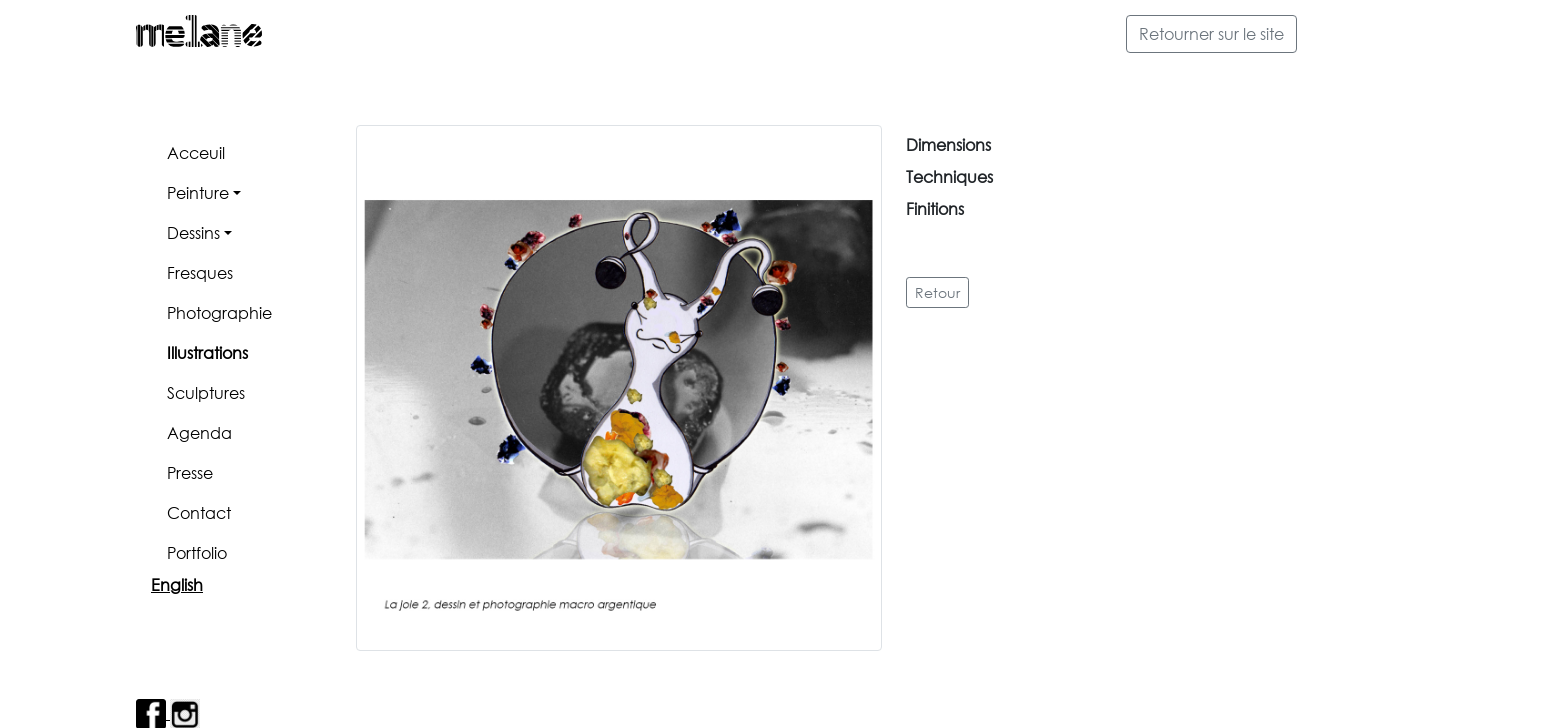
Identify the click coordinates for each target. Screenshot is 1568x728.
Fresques (200, 272)
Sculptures (206, 392)
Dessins (193, 232)
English (177, 584)
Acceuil (196, 152)
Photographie (219, 312)
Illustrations (207, 352)
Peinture (198, 192)
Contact (199, 512)
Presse (190, 472)
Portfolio (197, 552)
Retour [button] (937, 292)
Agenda (199, 432)
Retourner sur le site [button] (1211, 33)
